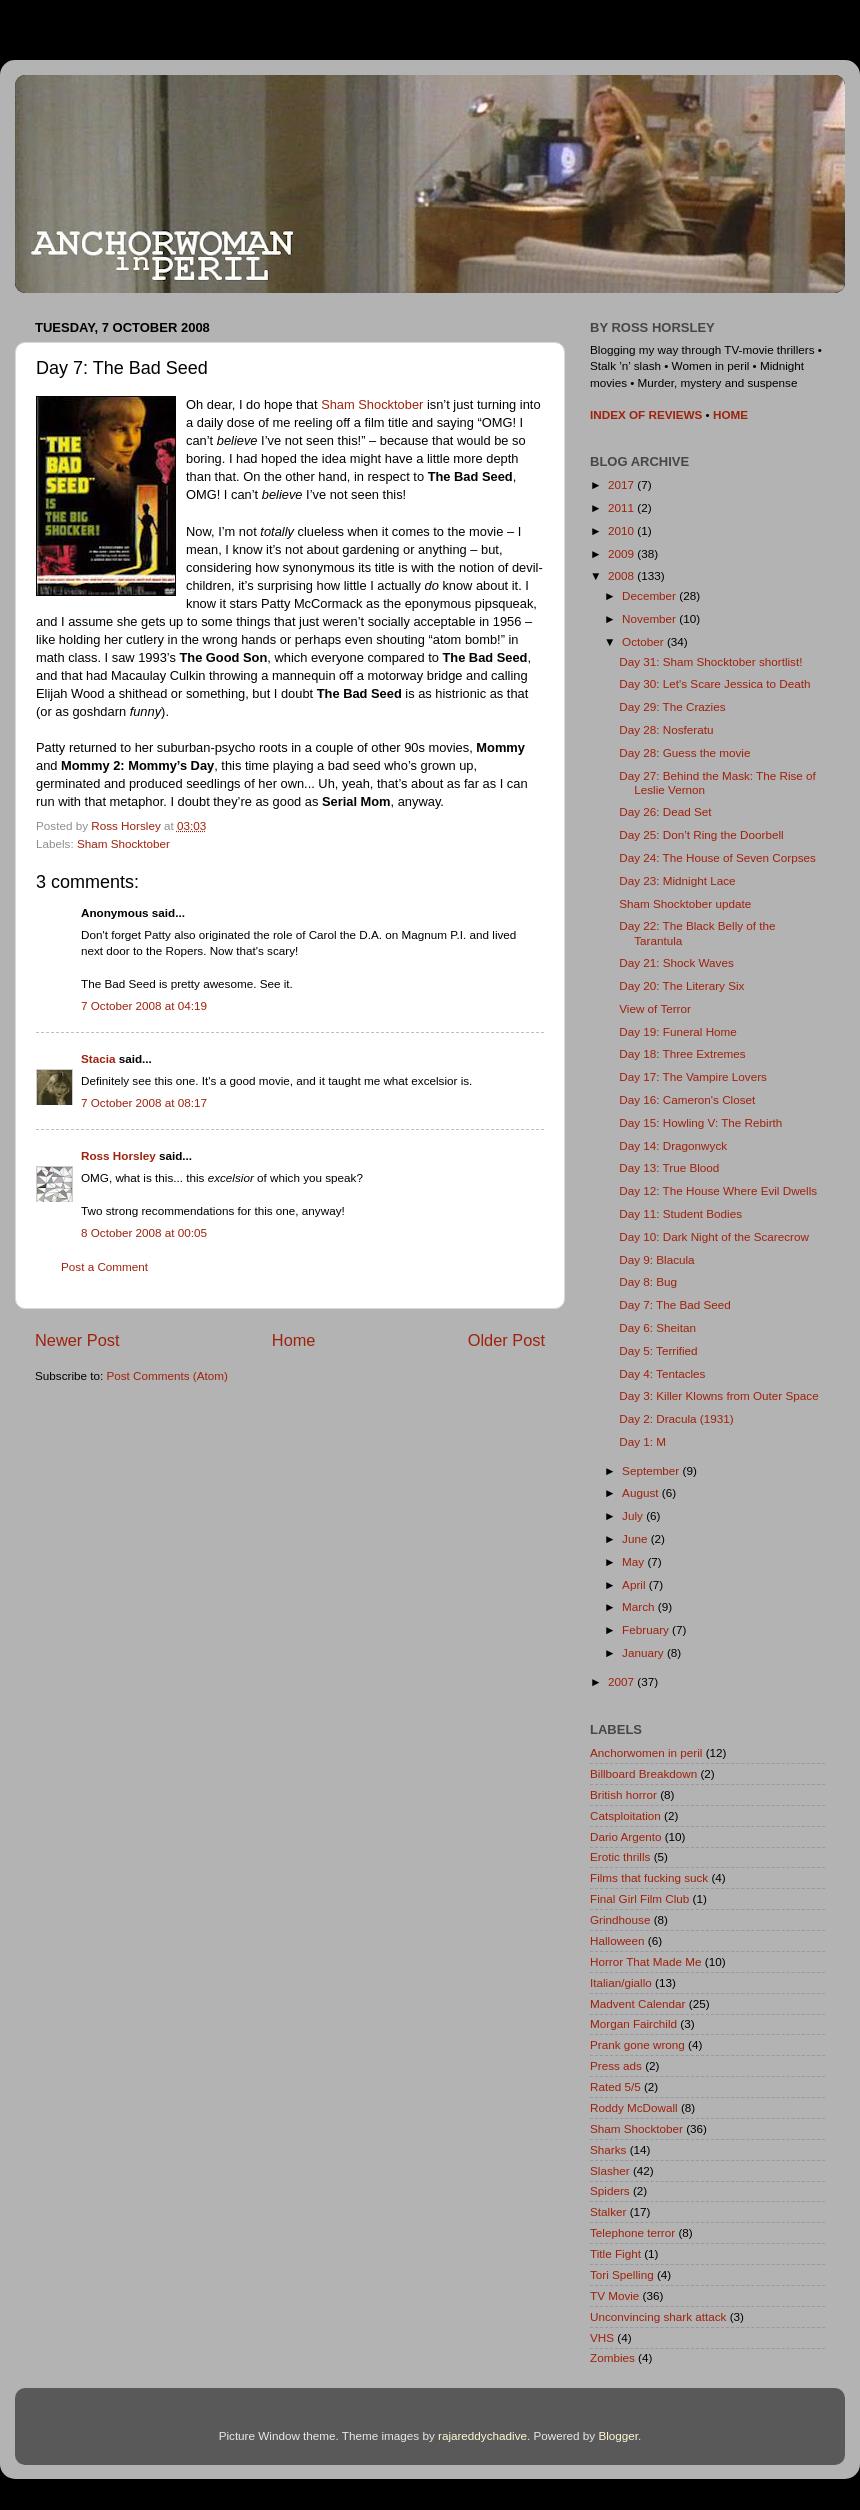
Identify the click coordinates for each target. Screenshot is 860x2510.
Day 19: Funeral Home (678, 1031)
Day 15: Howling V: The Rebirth (700, 1122)
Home (294, 1340)
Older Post (506, 1340)
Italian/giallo (621, 1982)
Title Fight (615, 2253)
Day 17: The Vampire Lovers (693, 1076)
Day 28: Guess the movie (684, 752)
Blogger (618, 2435)
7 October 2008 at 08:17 (144, 1102)
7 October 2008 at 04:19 (144, 1005)
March (640, 1606)
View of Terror (655, 1008)
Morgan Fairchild (633, 2023)
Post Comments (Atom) (166, 1375)
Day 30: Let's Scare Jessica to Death (714, 683)
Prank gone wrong (637, 2044)
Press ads (616, 2065)
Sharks (608, 2149)
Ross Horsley (118, 1155)
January (644, 1652)
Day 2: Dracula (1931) (676, 1418)
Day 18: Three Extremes (682, 1053)
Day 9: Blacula (656, 1259)
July (634, 1515)
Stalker (608, 2211)
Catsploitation (625, 1815)
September (652, 1470)
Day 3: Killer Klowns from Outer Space (718, 1395)
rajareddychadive (482, 2435)
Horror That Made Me (646, 1961)
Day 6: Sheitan (657, 1327)
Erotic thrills (620, 1856)
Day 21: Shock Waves (676, 962)
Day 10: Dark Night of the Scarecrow (714, 1236)
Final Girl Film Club (639, 1898)
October (644, 641)
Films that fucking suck (649, 1877)
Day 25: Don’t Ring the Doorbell (701, 834)
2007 (622, 1681)
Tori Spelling (622, 2274)
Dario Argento (625, 1836)
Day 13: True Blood (669, 1167)
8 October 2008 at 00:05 (144, 1232)
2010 (622, 530)
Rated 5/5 (615, 2086)
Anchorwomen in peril (646, 1752)
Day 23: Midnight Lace (677, 880)
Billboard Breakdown (643, 1773)
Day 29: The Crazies (672, 706)
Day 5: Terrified (658, 1350)
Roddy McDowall (634, 2107)
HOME (730, 414)
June (636, 1538)
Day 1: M (642, 1441)
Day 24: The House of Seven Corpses (717, 857)
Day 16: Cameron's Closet (687, 1099)
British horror (623, 1794)
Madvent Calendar (638, 2003)
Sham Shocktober (372, 404)
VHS (602, 2337)
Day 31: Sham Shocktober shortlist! (710, 661)
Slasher (610, 2170)
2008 (622, 575)
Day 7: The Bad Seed (675, 1304)
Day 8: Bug (648, 1281)
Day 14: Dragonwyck (673, 1145)
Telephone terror (632, 2232)
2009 (622, 553)
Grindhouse (620, 1919)
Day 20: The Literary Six (681, 985)
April (635, 1584)
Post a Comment (104, 1266)
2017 (622, 484)
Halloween (617, 1940)
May (634, 1561)
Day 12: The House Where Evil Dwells (718, 1190)
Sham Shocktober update (685, 903)
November (650, 618)
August (642, 1492)
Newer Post (77, 1340)
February (647, 1629)
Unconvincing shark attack (658, 2316)
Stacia (98, 1058)
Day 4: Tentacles (662, 1373)
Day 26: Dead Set (665, 811)
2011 (622, 507)
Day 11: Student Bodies (680, 1213)
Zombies (612, 2357)
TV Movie (614, 2295)
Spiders (610, 2190)
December (650, 595)
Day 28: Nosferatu (666, 729)
